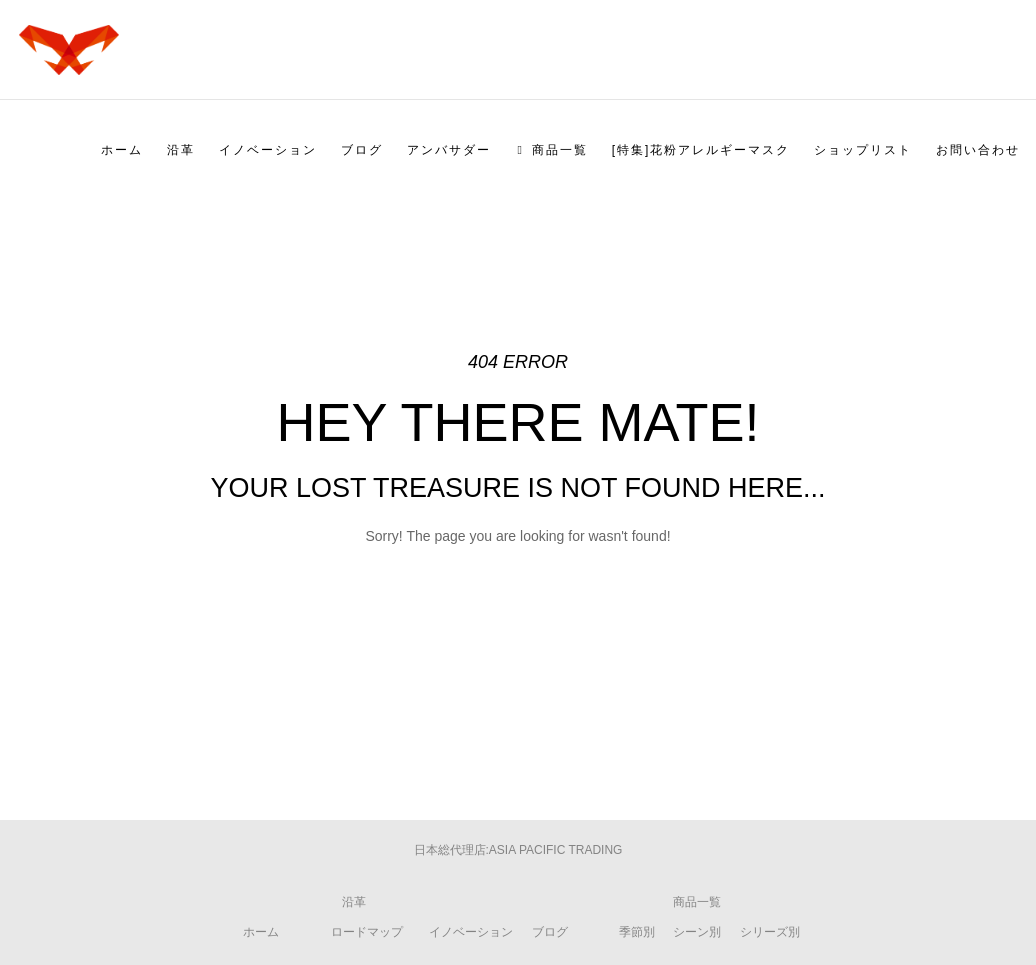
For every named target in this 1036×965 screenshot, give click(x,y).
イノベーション (471, 932)
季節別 (637, 932)
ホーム (261, 932)
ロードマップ (367, 932)
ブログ (550, 932)
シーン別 (697, 932)
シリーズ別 (770, 932)
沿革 (354, 902)
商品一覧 (697, 902)
